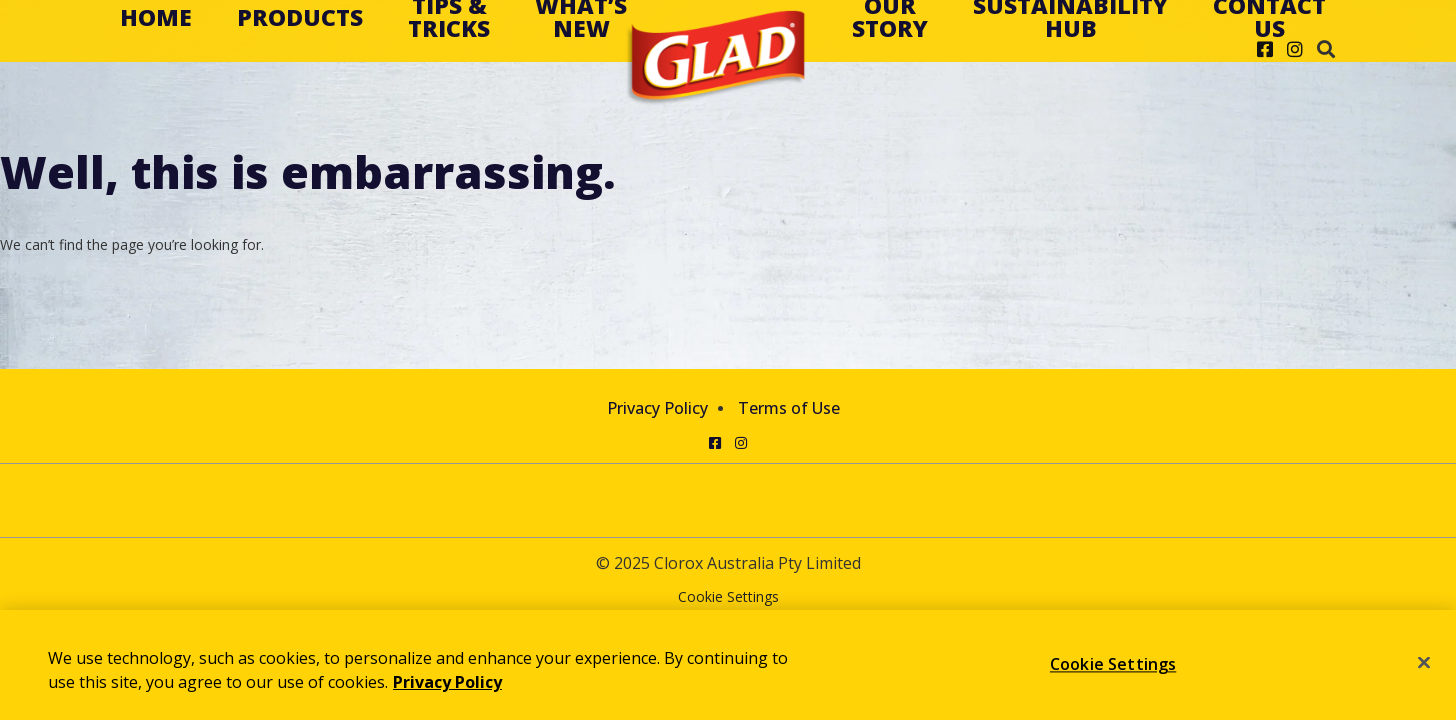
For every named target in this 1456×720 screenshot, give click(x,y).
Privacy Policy (657, 408)
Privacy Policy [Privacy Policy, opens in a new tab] (447, 682)
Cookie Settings (728, 597)
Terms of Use (789, 408)
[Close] (1424, 663)
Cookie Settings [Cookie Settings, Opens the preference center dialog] (1113, 664)
